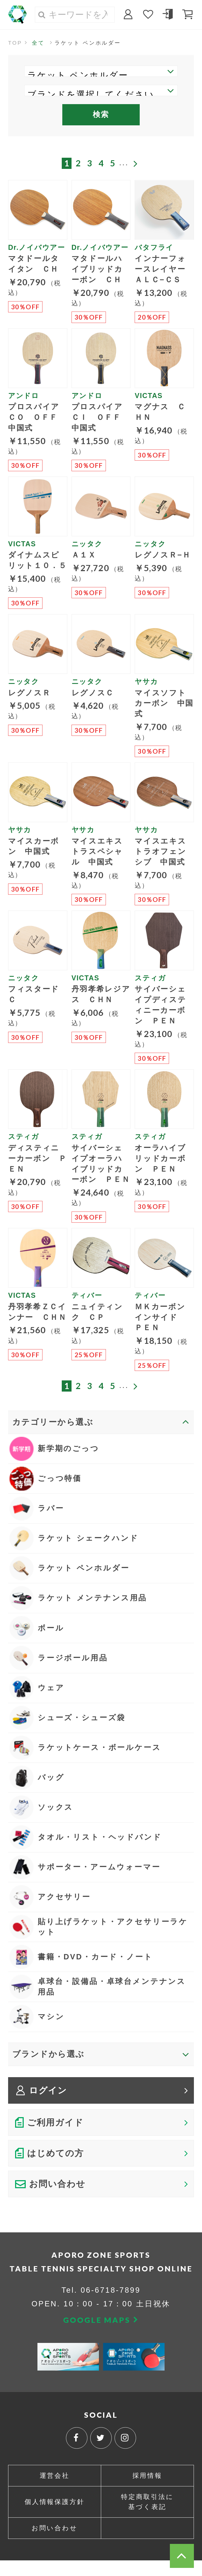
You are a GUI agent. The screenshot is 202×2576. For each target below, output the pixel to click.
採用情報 (147, 2490)
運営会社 (54, 2490)
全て (38, 43)
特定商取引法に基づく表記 (147, 2517)
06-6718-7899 (111, 2305)
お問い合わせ (55, 2543)
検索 (101, 115)
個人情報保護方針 (55, 2517)
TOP (15, 43)
